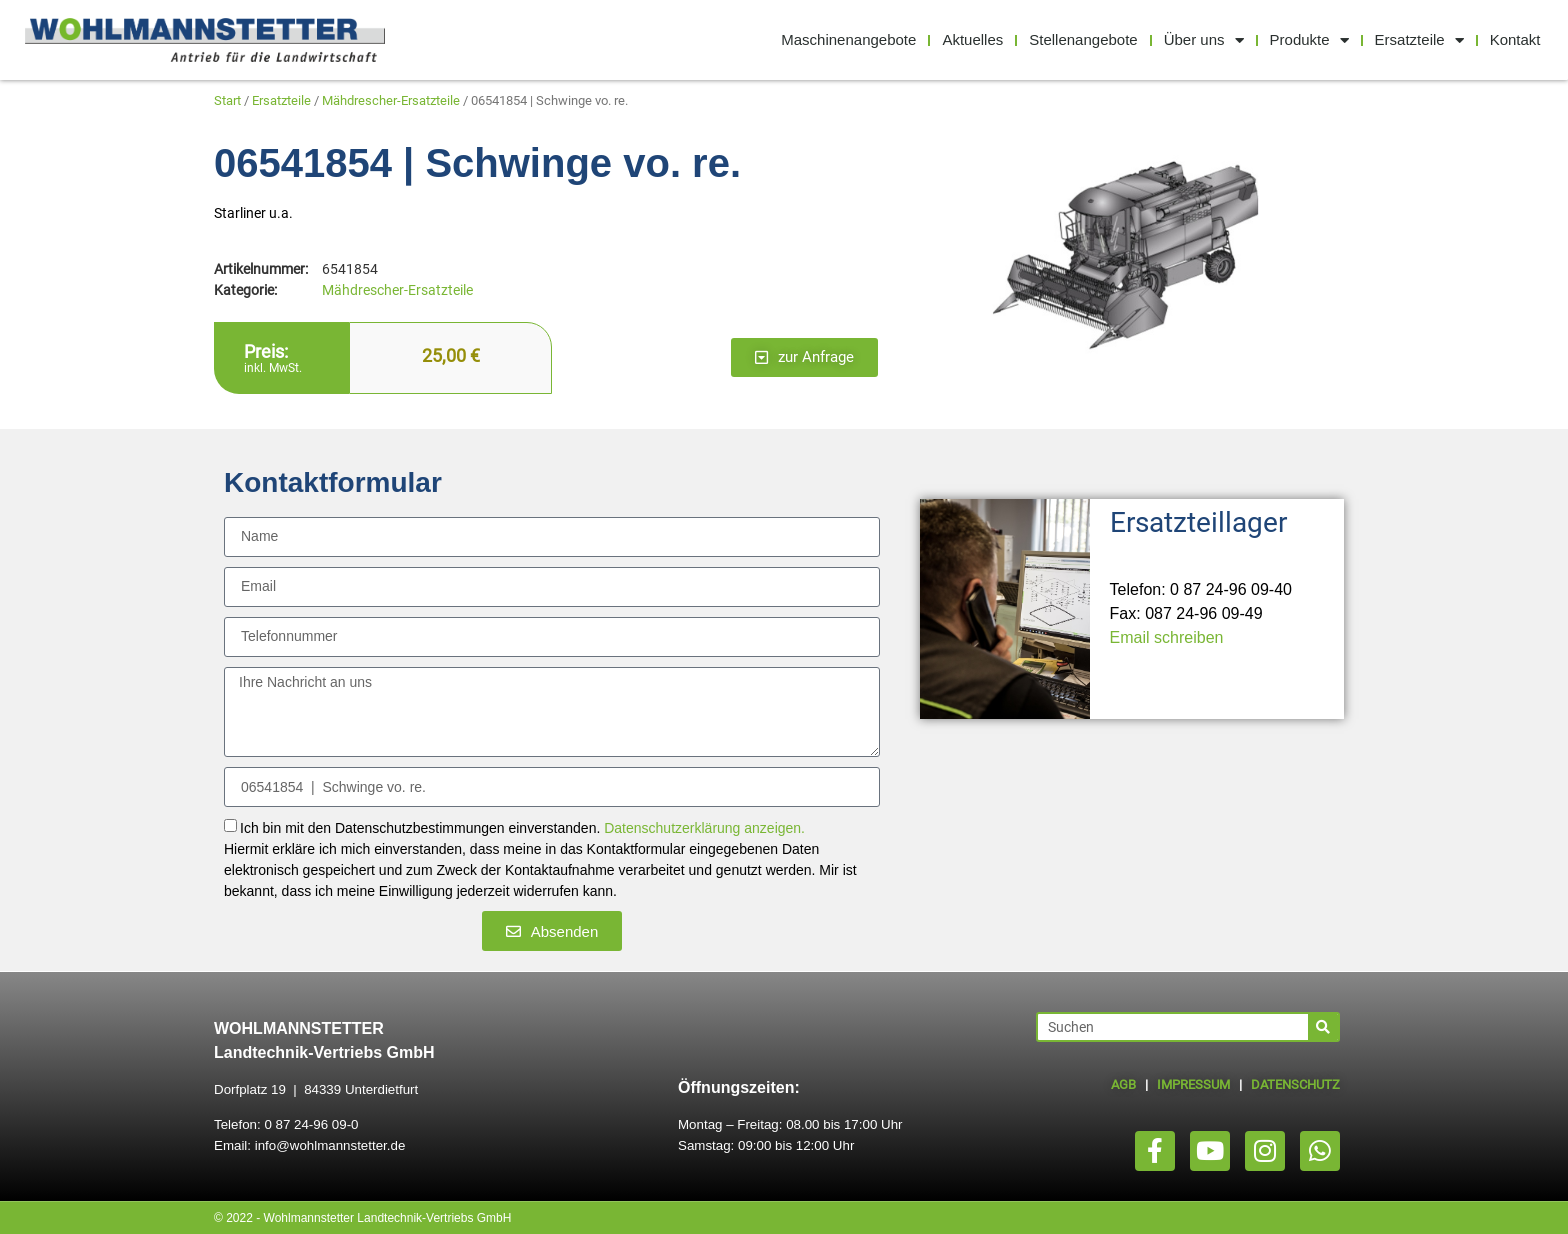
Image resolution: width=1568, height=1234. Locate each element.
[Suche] (1323, 1027)
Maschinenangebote (848, 39)
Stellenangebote (1083, 39)
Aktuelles (972, 39)
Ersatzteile (1419, 40)
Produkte (1309, 40)
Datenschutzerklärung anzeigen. (704, 829)
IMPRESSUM (1193, 1084)
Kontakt (1515, 39)
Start (227, 100)
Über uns (1204, 40)
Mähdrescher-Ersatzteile (391, 100)
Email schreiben (1167, 637)
